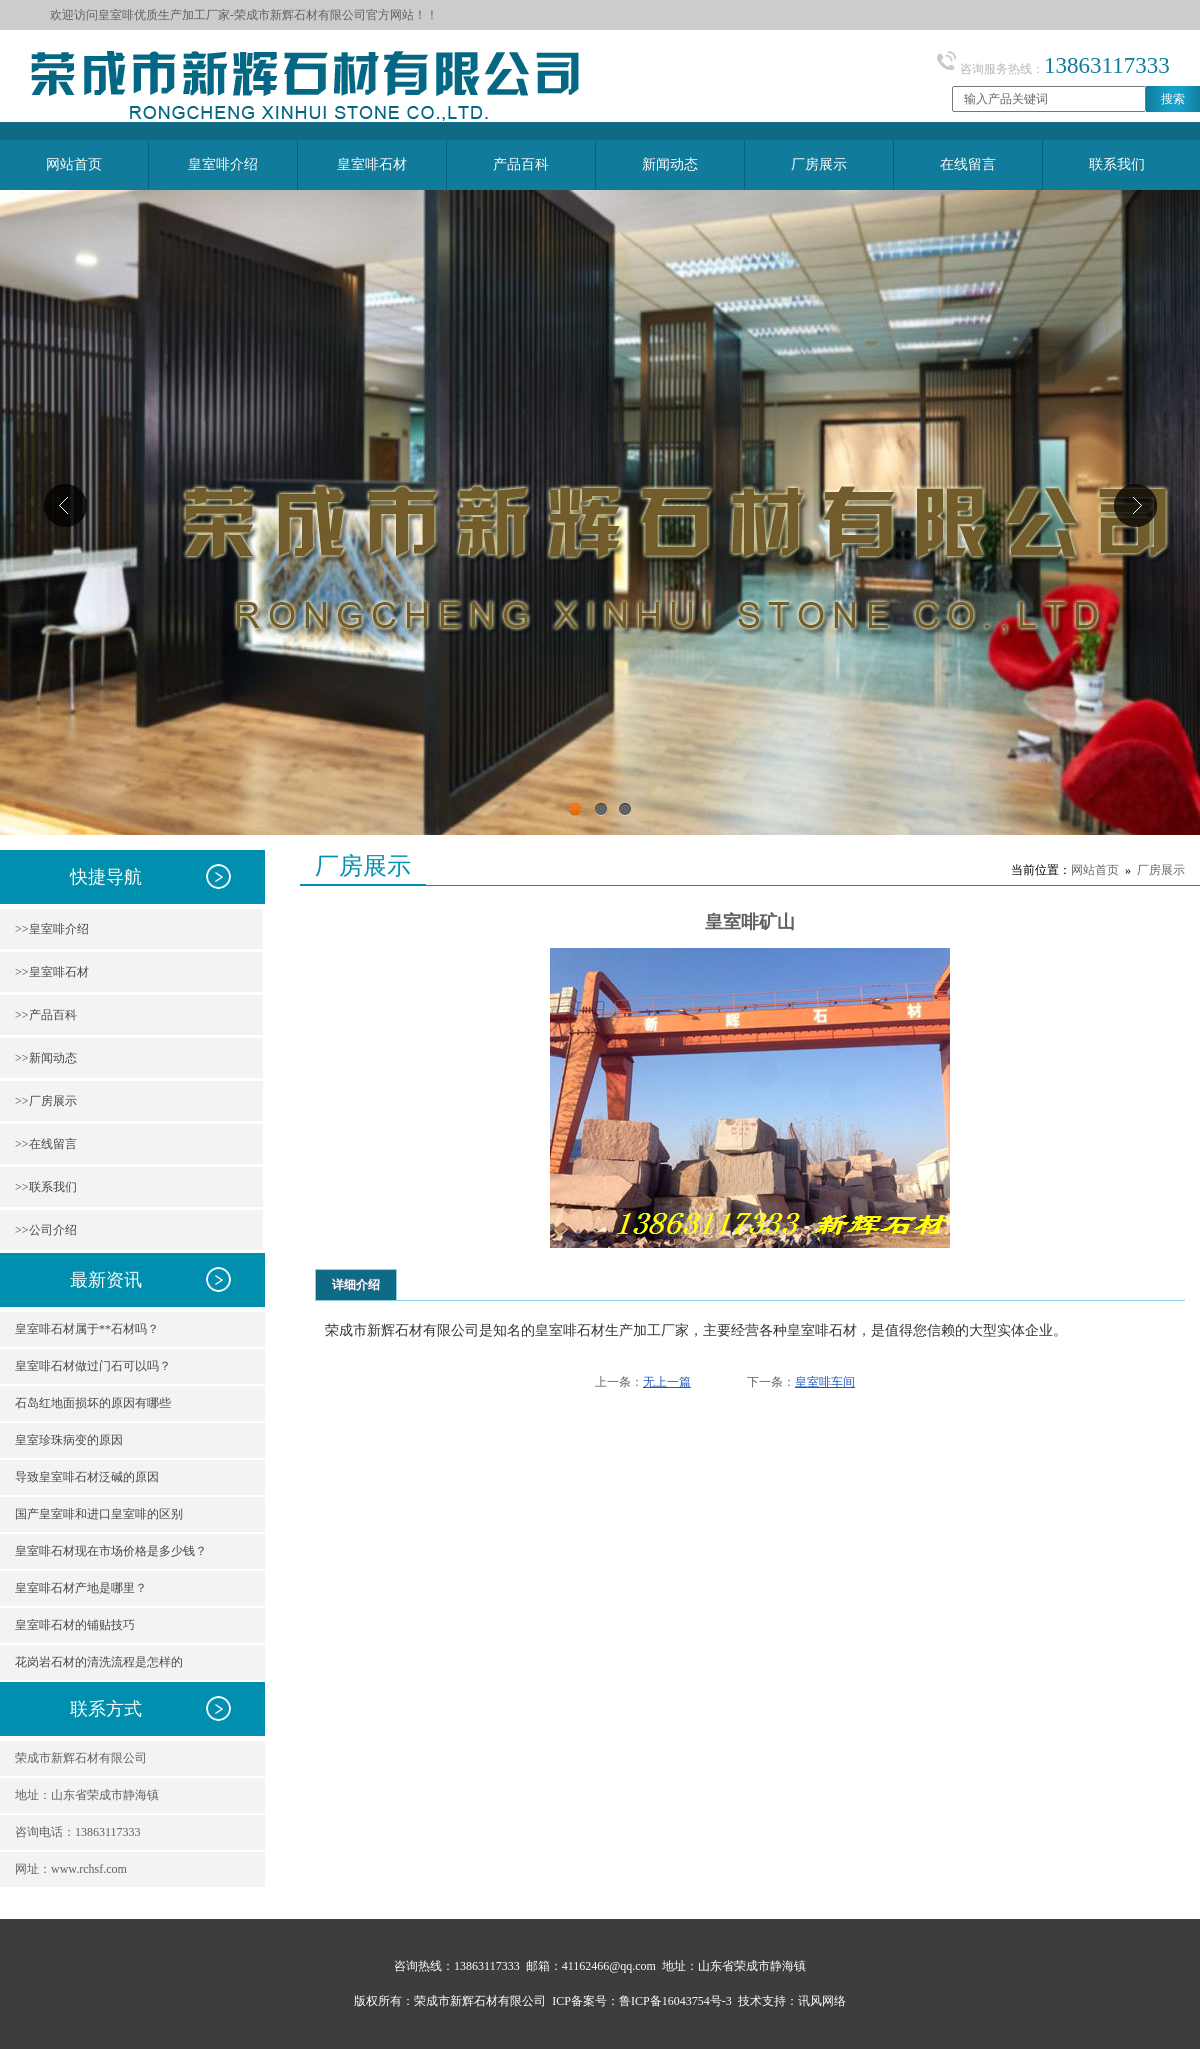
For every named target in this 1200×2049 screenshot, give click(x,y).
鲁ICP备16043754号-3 (675, 2001)
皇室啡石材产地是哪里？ (81, 1588)
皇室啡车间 (825, 1382)
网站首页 (1095, 870)
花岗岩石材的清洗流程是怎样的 (99, 1662)
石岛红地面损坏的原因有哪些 (93, 1403)
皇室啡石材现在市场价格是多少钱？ (111, 1551)
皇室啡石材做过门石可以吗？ (93, 1366)
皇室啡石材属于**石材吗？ (87, 1329)
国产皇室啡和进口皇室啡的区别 (99, 1514)
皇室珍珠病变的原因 (69, 1440)
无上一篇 (667, 1382)
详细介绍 (356, 1285)
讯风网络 (822, 2001)
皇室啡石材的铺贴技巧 (75, 1625)
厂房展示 (1161, 870)
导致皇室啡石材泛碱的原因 (87, 1477)
